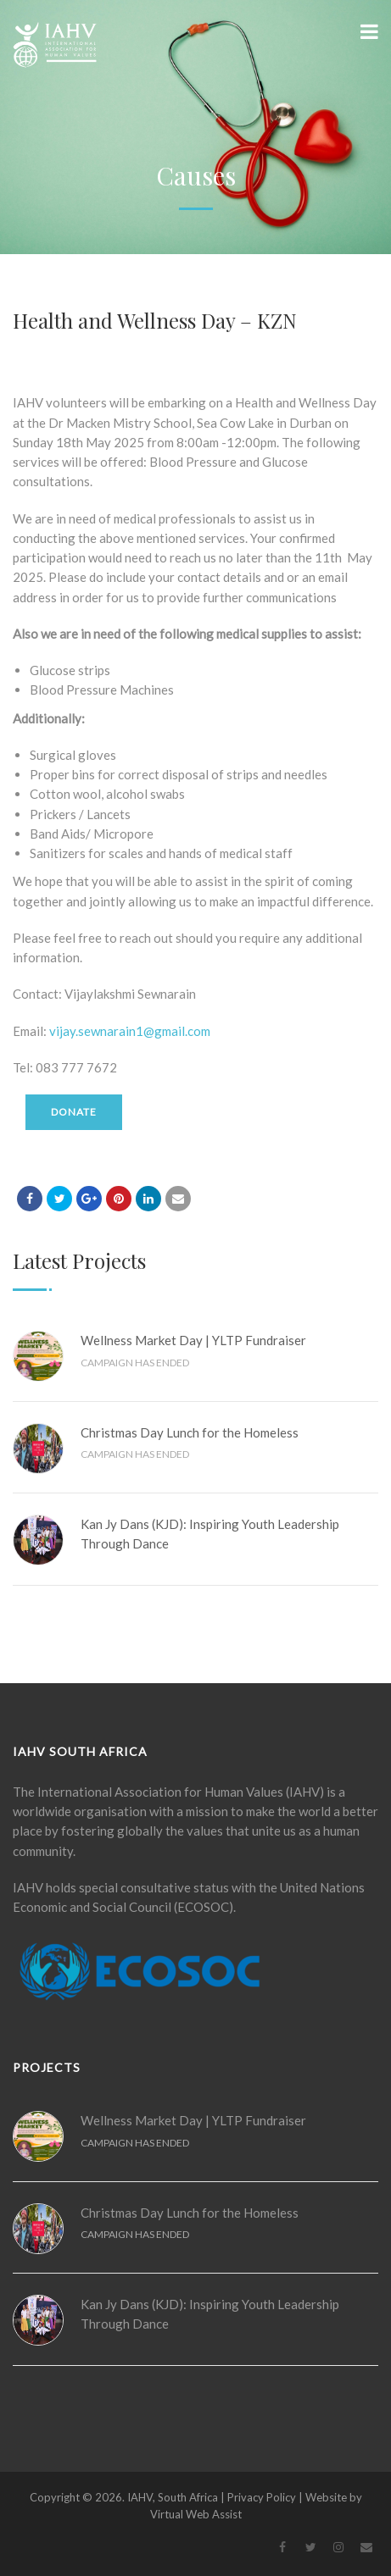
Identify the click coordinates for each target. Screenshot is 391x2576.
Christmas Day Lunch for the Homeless (190, 1432)
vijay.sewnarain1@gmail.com (129, 1031)
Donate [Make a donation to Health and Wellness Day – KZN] (74, 1111)
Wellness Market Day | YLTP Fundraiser (193, 1340)
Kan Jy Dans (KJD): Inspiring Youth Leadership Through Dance (210, 1533)
